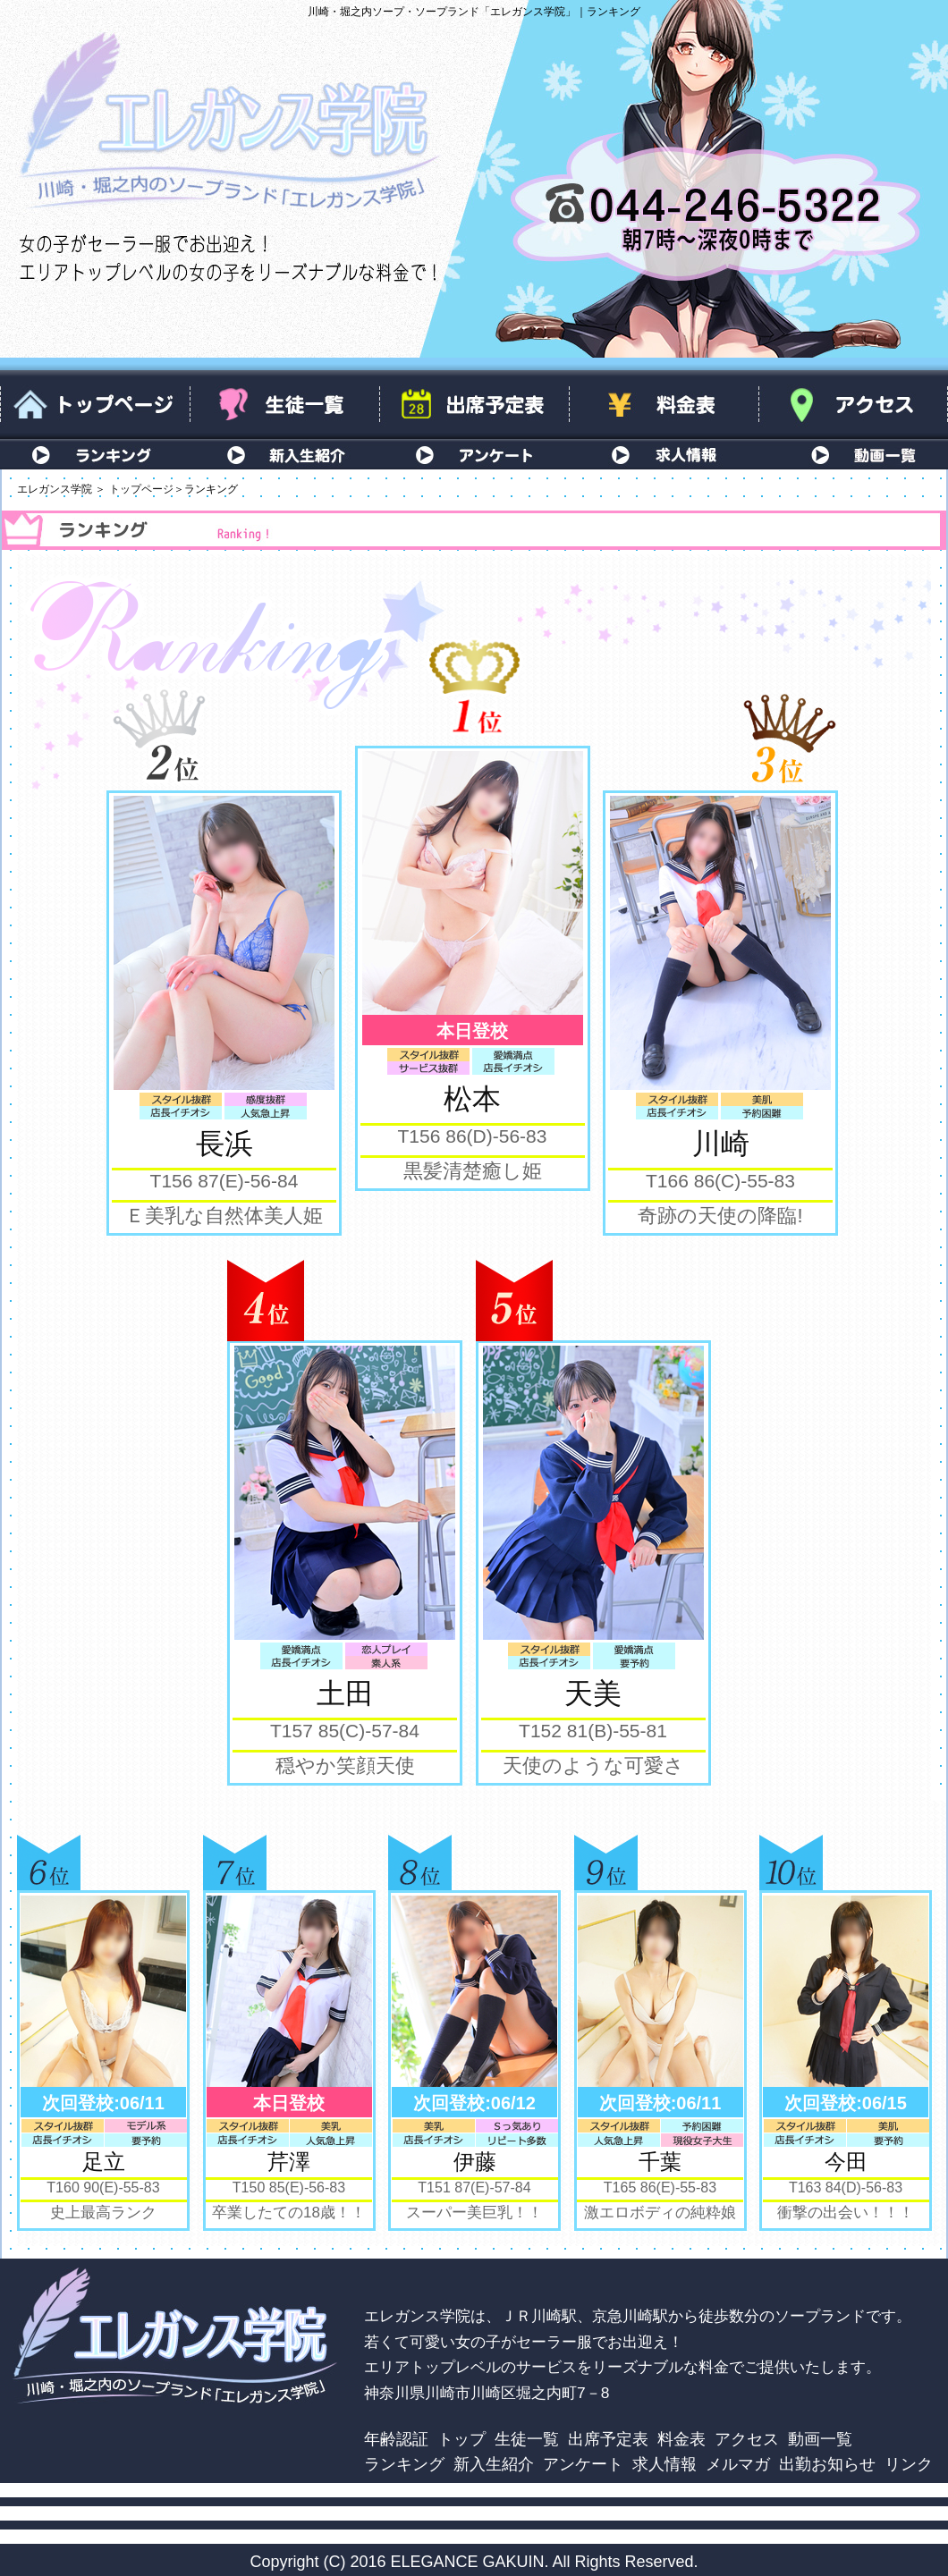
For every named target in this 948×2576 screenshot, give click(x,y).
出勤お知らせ (827, 2463)
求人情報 (663, 454)
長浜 (224, 1144)
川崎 (720, 1144)
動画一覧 (853, 454)
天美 (593, 1693)
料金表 (663, 404)
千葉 (660, 2161)
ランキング (95, 454)
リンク (909, 2463)
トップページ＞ (146, 489)
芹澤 (288, 2161)
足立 (103, 2161)
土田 (345, 1693)
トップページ (95, 404)
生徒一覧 (284, 404)
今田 (846, 2161)
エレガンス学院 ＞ (61, 489)
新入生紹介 (284, 454)
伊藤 (474, 2161)
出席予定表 (474, 404)
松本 (472, 1099)
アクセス (853, 404)
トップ (461, 2438)
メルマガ (738, 2463)
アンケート (474, 454)
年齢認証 (396, 2438)
